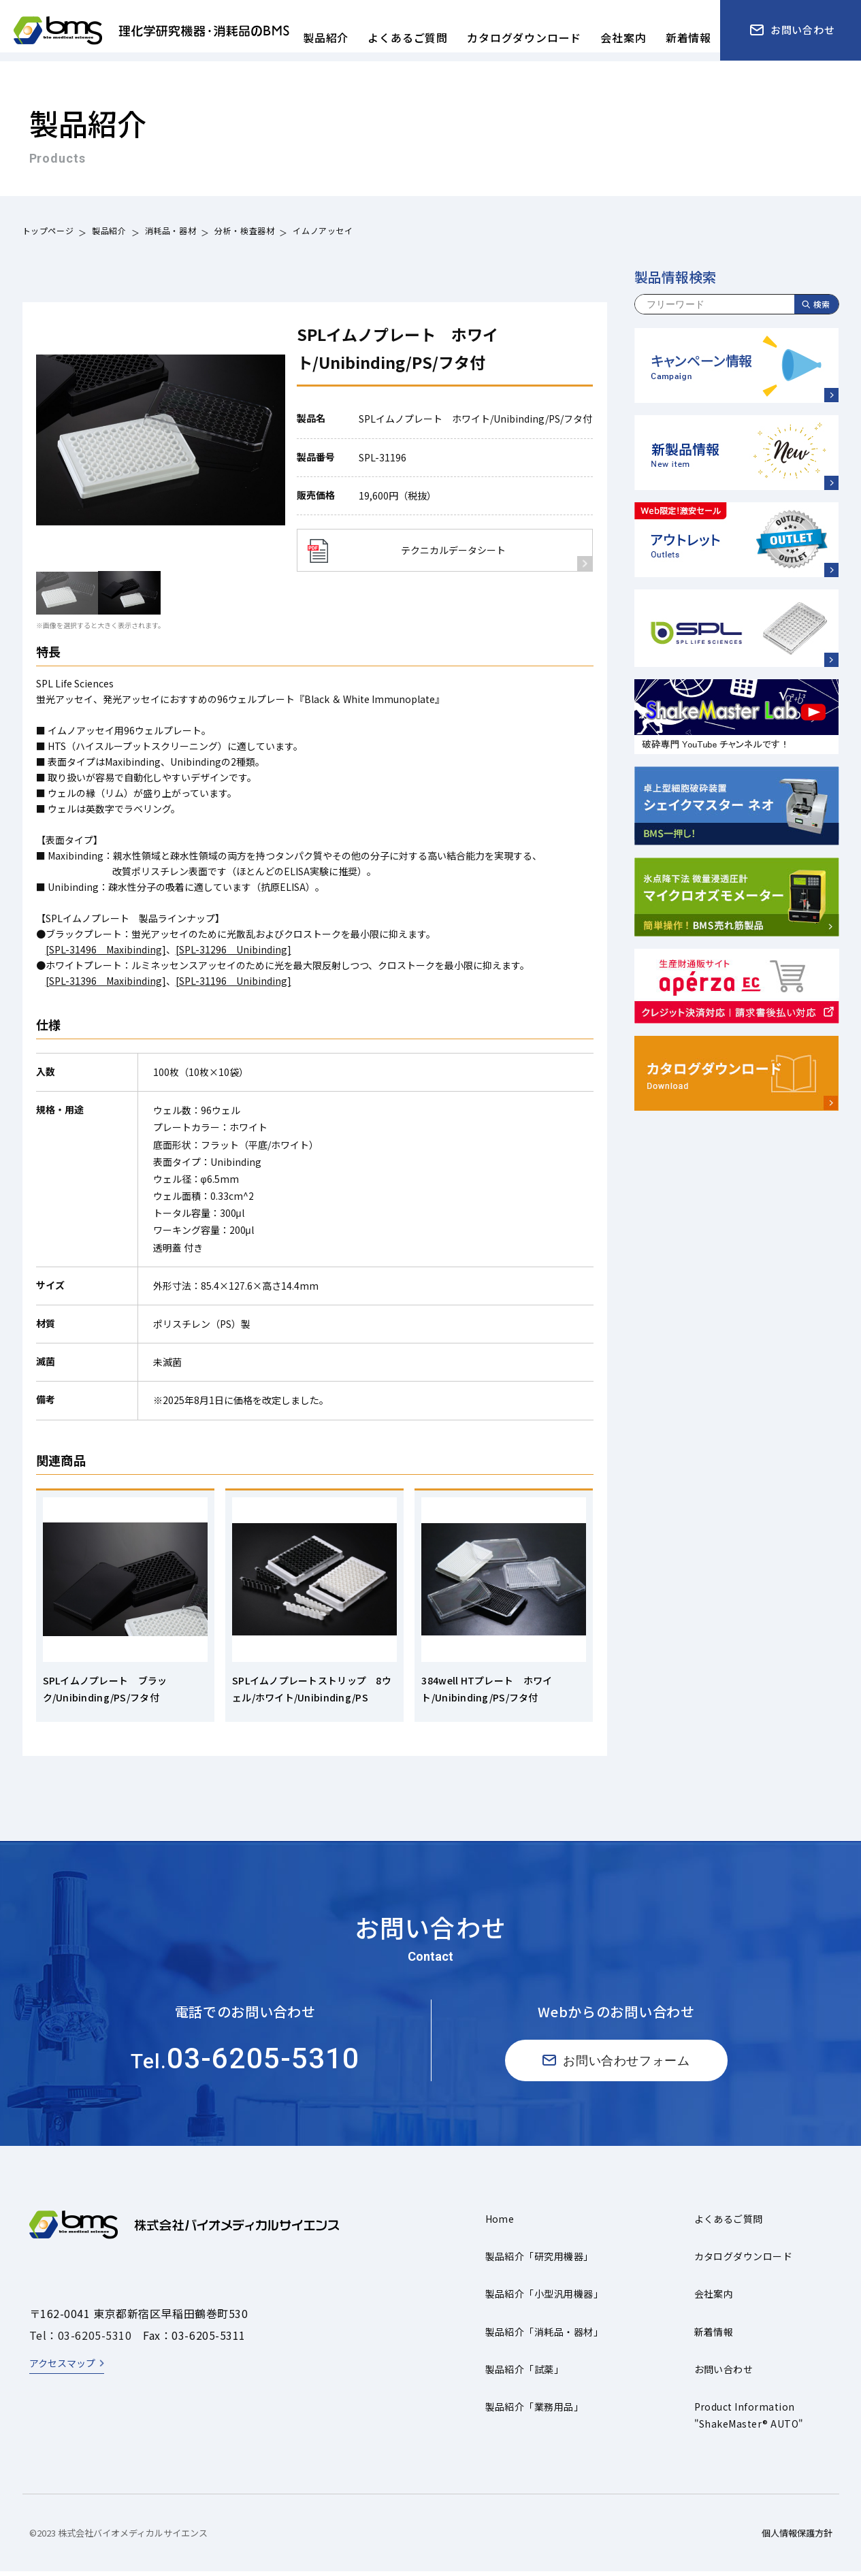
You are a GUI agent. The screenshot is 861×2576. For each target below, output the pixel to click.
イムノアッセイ (323, 232)
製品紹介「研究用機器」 (539, 2261)
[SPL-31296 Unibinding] (233, 949)
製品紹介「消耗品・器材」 (544, 2336)
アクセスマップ (62, 2368)
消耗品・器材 (171, 232)
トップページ (48, 232)
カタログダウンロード (743, 2261)
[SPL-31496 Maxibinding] (106, 949)
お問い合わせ (723, 2373)
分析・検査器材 (244, 232)
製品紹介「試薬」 (524, 2373)
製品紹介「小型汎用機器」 (544, 2298)
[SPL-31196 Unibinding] (233, 981)
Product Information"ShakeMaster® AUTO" (749, 2419)
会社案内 (714, 2298)
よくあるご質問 (728, 2223)
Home (500, 2223)
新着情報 (714, 2336)
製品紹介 (109, 232)
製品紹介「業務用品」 (534, 2411)
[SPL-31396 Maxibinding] (106, 981)
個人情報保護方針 (797, 2537)
